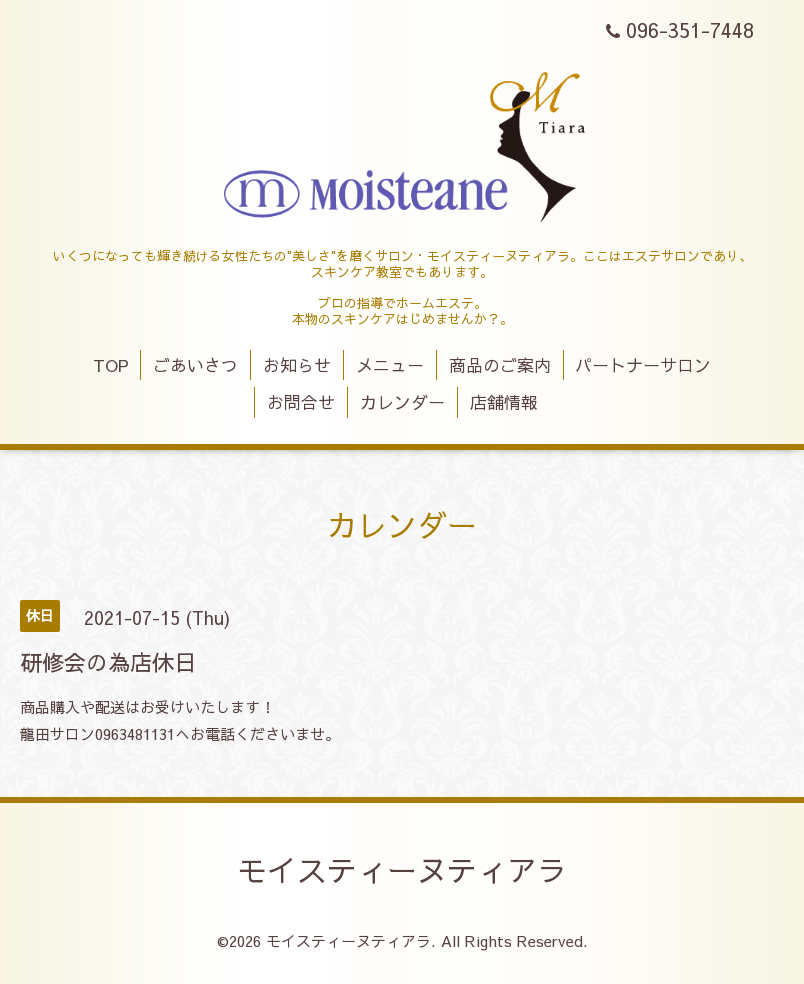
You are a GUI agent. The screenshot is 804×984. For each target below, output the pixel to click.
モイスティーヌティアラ (402, 869)
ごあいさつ (195, 365)
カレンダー (402, 402)
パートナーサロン (643, 365)
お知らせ (297, 365)
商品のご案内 (500, 365)
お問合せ (301, 402)
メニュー (390, 365)
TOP (111, 365)
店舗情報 (504, 402)
